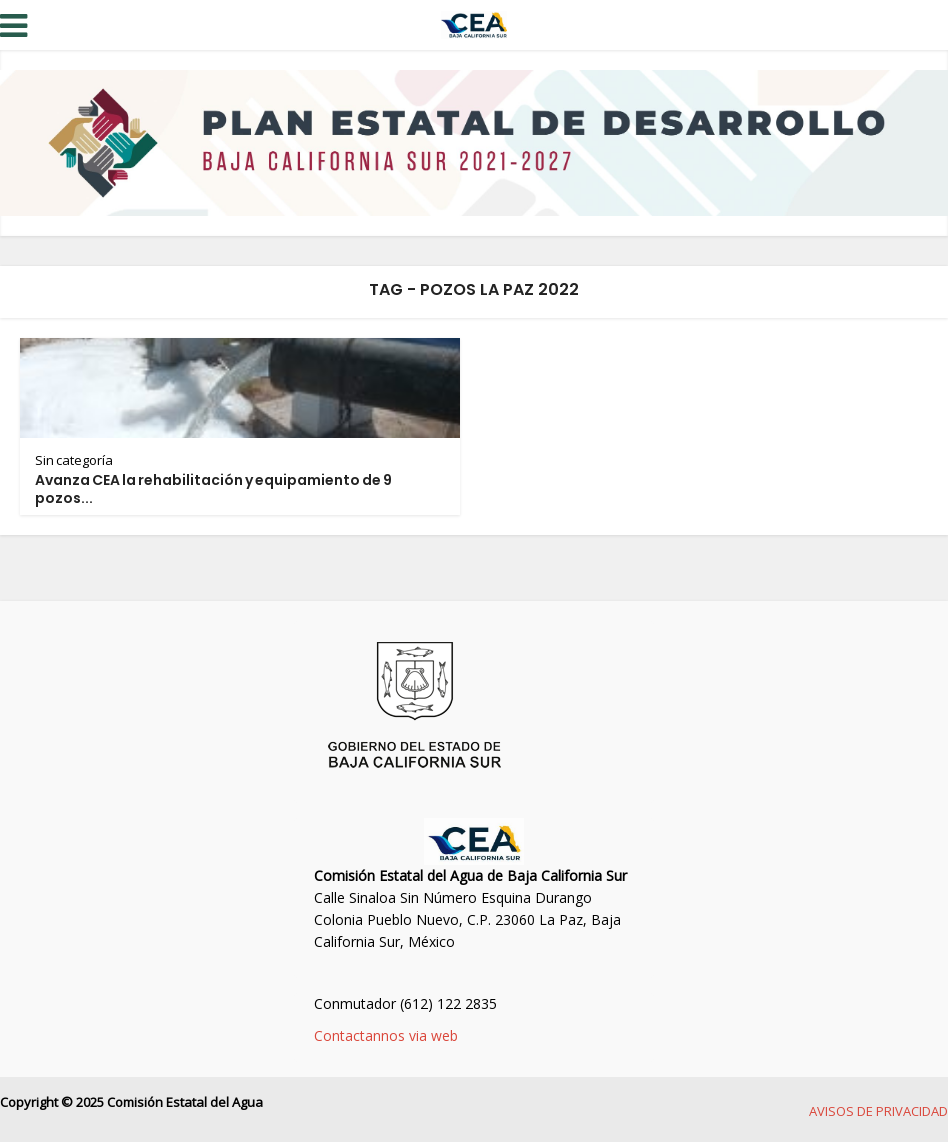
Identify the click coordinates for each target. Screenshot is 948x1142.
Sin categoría (74, 460)
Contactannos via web (386, 1035)
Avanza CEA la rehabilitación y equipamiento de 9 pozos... (213, 489)
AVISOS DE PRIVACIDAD (878, 1111)
